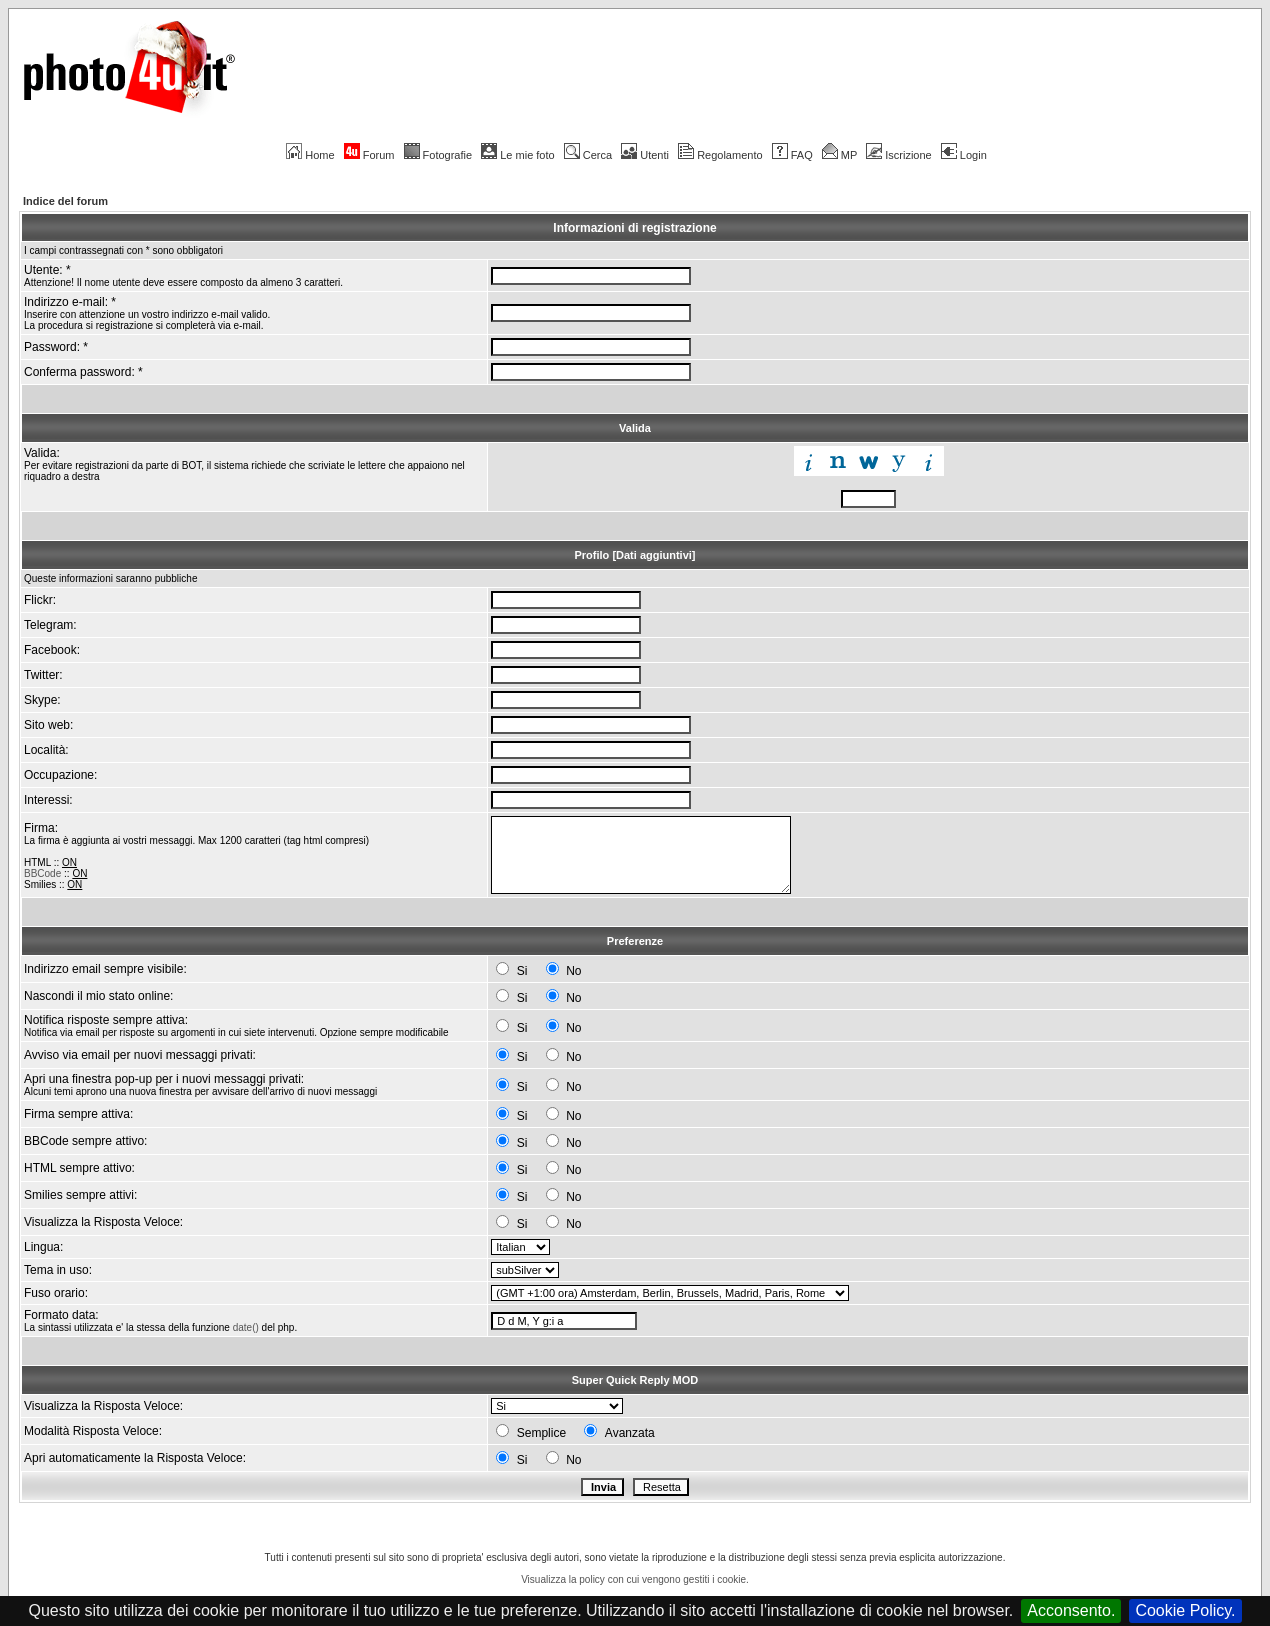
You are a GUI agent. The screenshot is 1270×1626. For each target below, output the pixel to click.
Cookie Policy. (1185, 1610)
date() (246, 1327)
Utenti (645, 155)
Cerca (588, 155)
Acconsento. (1071, 1610)
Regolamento (720, 155)
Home (310, 155)
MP (839, 155)
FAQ (792, 155)
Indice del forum (65, 201)
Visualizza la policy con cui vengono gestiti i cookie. (635, 1579)
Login (964, 155)
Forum (369, 155)
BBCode (42, 873)
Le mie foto (517, 155)
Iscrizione (898, 155)
